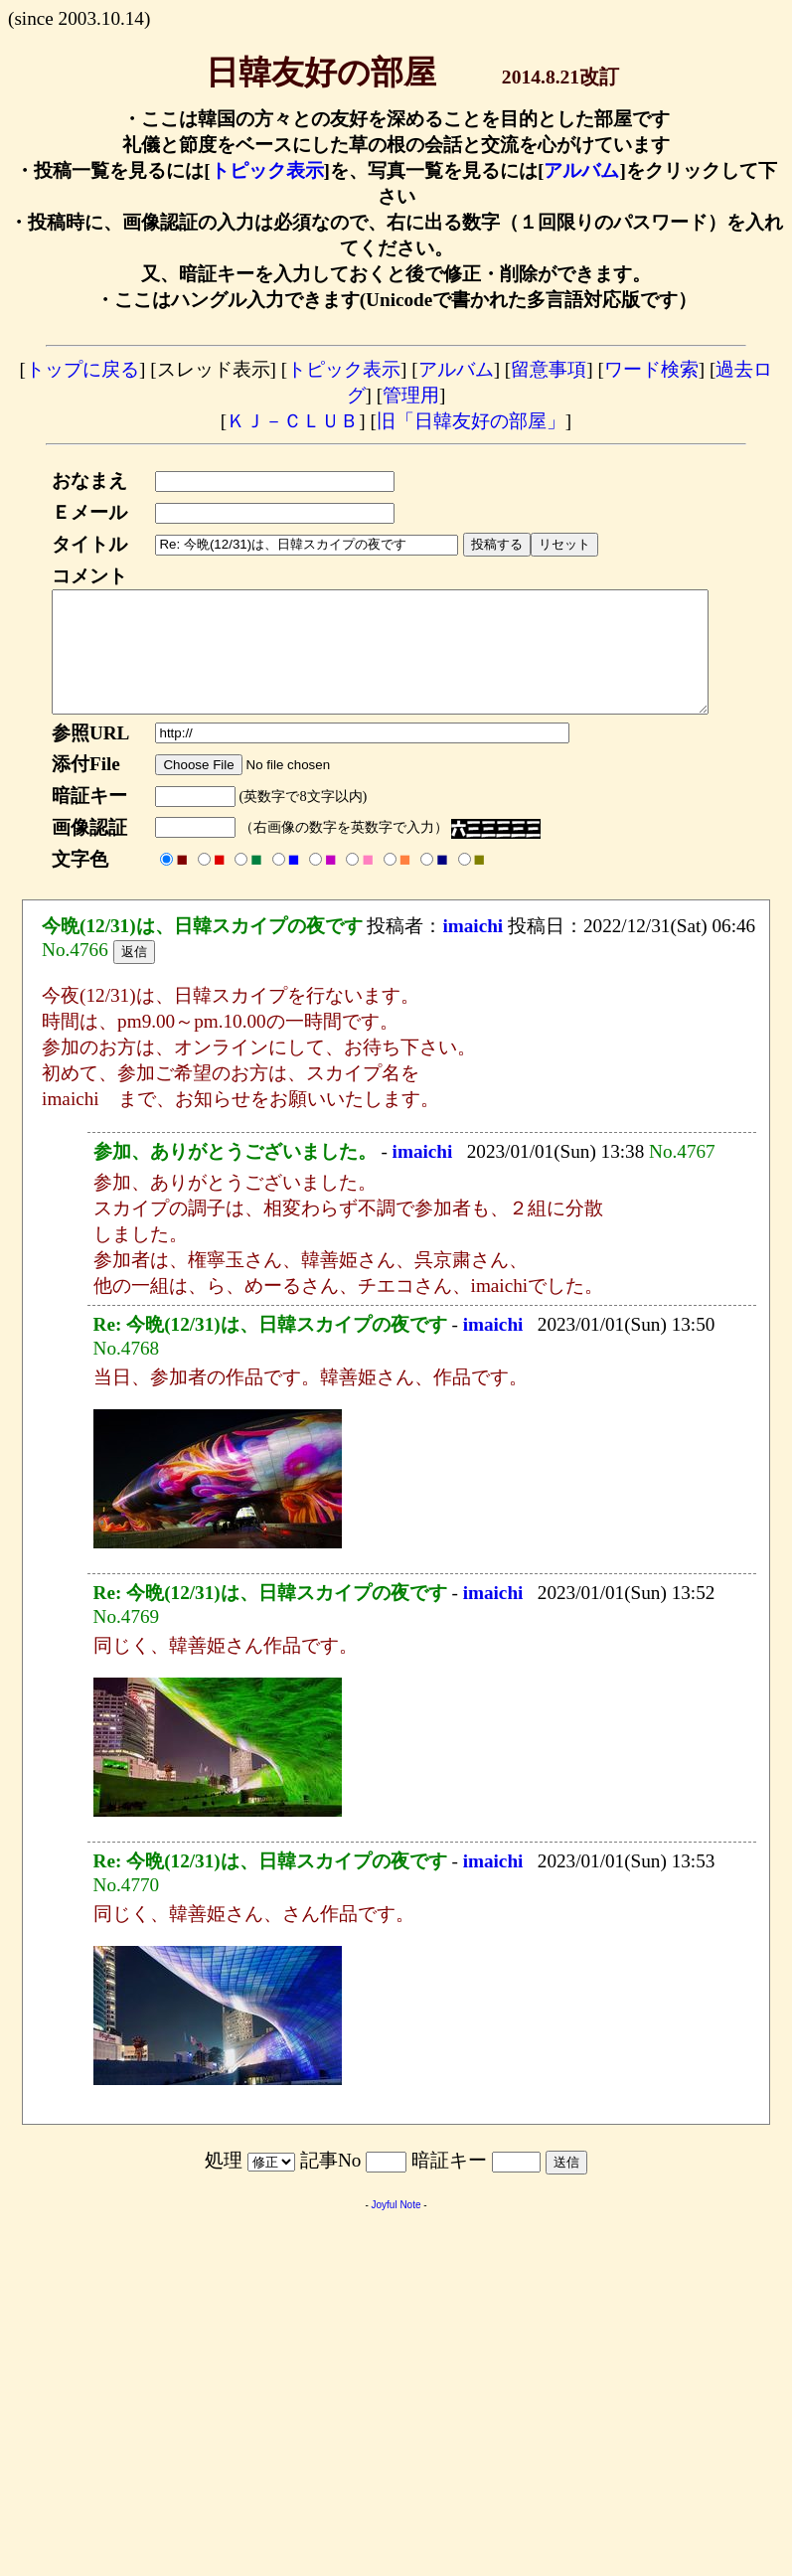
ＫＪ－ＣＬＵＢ (293, 420)
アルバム (581, 170)
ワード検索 (651, 369)
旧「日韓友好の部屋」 (471, 420)
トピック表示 (267, 170)
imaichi (472, 949)
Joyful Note (395, 2228)
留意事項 (548, 369)
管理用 (411, 395)
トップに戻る (82, 369)
